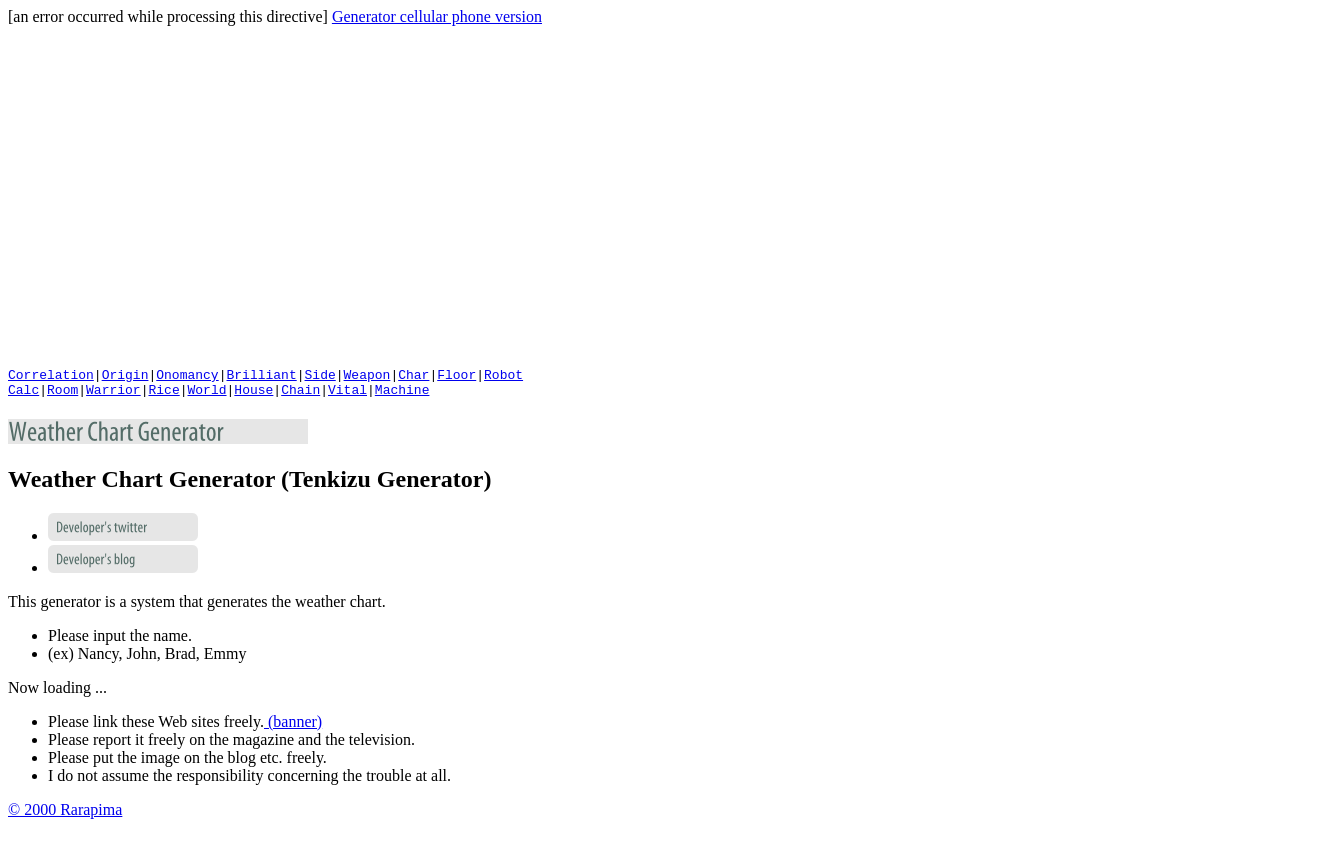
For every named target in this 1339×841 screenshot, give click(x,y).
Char (413, 377)
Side (319, 377)
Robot (503, 377)
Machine (402, 395)
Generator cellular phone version (437, 16)
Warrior (113, 395)
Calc (23, 395)
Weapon (367, 377)
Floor (456, 377)
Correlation (51, 377)
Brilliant (261, 377)
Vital (347, 395)
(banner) (293, 727)
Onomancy (187, 377)
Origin (125, 377)
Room (62, 395)
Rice (163, 395)
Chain (300, 395)
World (206, 395)
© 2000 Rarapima (65, 815)
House (253, 395)
